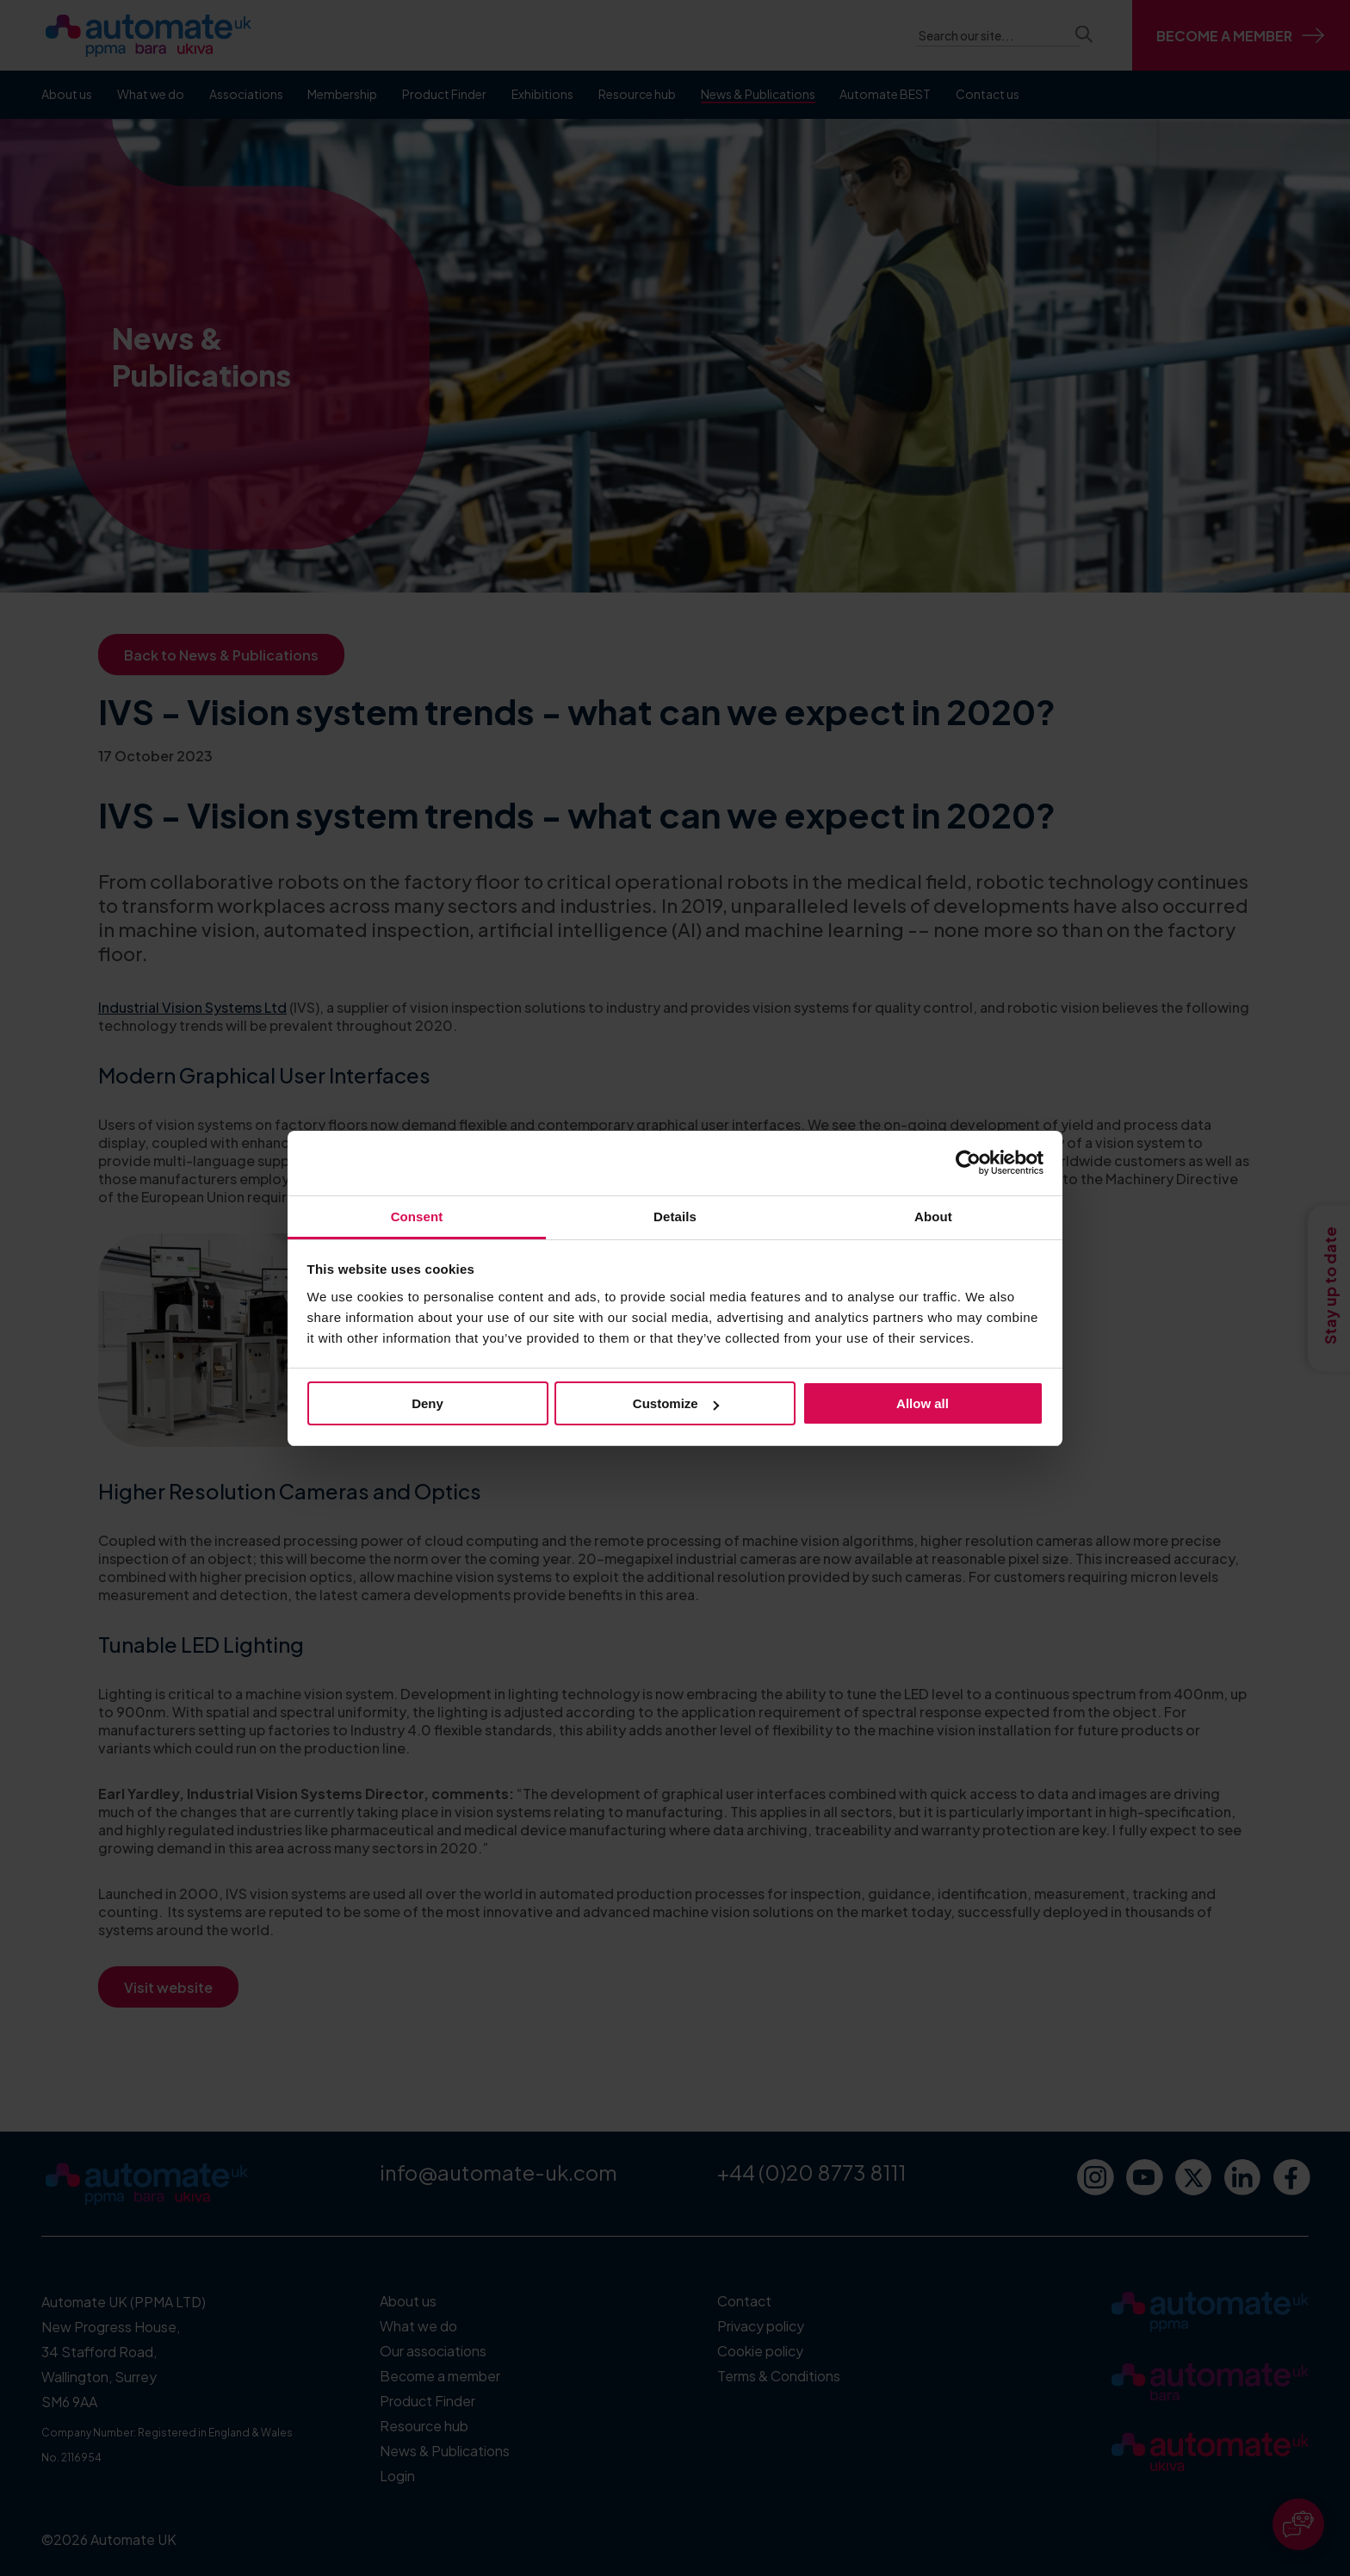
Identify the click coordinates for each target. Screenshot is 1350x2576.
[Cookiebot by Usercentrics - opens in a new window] (968, 1163)
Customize (676, 1403)
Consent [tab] (417, 1216)
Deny (427, 1403)
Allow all (922, 1403)
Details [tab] (675, 1216)
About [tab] (933, 1216)
